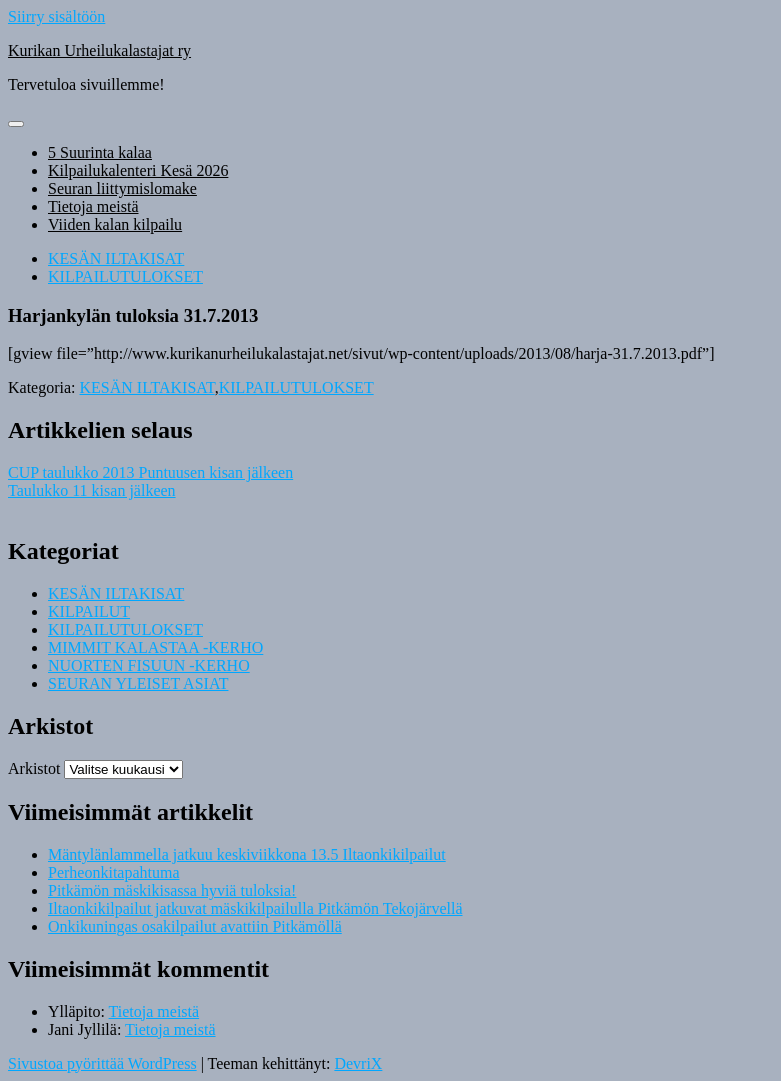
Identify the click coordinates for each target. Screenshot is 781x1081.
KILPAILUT (89, 611)
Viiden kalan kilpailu (115, 224)
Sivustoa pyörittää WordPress (102, 1063)
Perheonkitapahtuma (114, 872)
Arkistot (34, 768)
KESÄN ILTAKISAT (116, 258)
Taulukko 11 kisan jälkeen (92, 490)
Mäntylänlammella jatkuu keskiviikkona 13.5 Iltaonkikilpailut (247, 854)
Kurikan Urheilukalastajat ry (99, 50)
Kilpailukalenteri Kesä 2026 (138, 170)
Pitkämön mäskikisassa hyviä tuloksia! (172, 890)
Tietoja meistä (93, 206)
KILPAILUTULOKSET (125, 276)
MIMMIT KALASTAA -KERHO (155, 647)
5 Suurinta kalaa (100, 152)
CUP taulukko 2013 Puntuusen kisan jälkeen (150, 472)
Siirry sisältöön (56, 16)
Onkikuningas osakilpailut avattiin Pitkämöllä (195, 926)
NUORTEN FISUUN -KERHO (149, 665)
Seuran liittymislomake (122, 188)
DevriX (358, 1063)
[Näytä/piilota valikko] (16, 124)
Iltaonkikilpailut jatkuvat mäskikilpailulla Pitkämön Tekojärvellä (255, 908)
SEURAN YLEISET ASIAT (138, 683)
